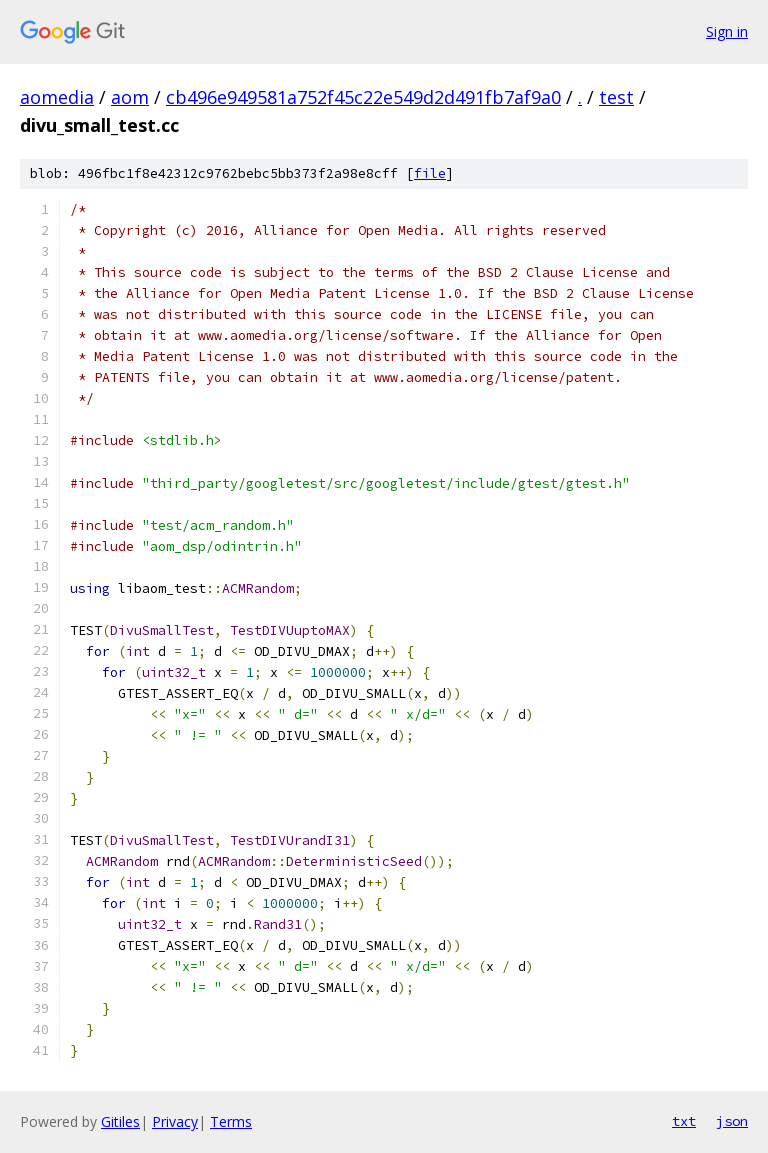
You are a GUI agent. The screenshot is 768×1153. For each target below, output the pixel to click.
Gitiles (120, 1121)
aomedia (57, 97)
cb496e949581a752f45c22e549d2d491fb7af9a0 (363, 97)
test (616, 97)
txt (684, 1121)
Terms (231, 1121)
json (732, 1121)
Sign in (727, 31)
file (430, 173)
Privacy (175, 1121)
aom (130, 97)
